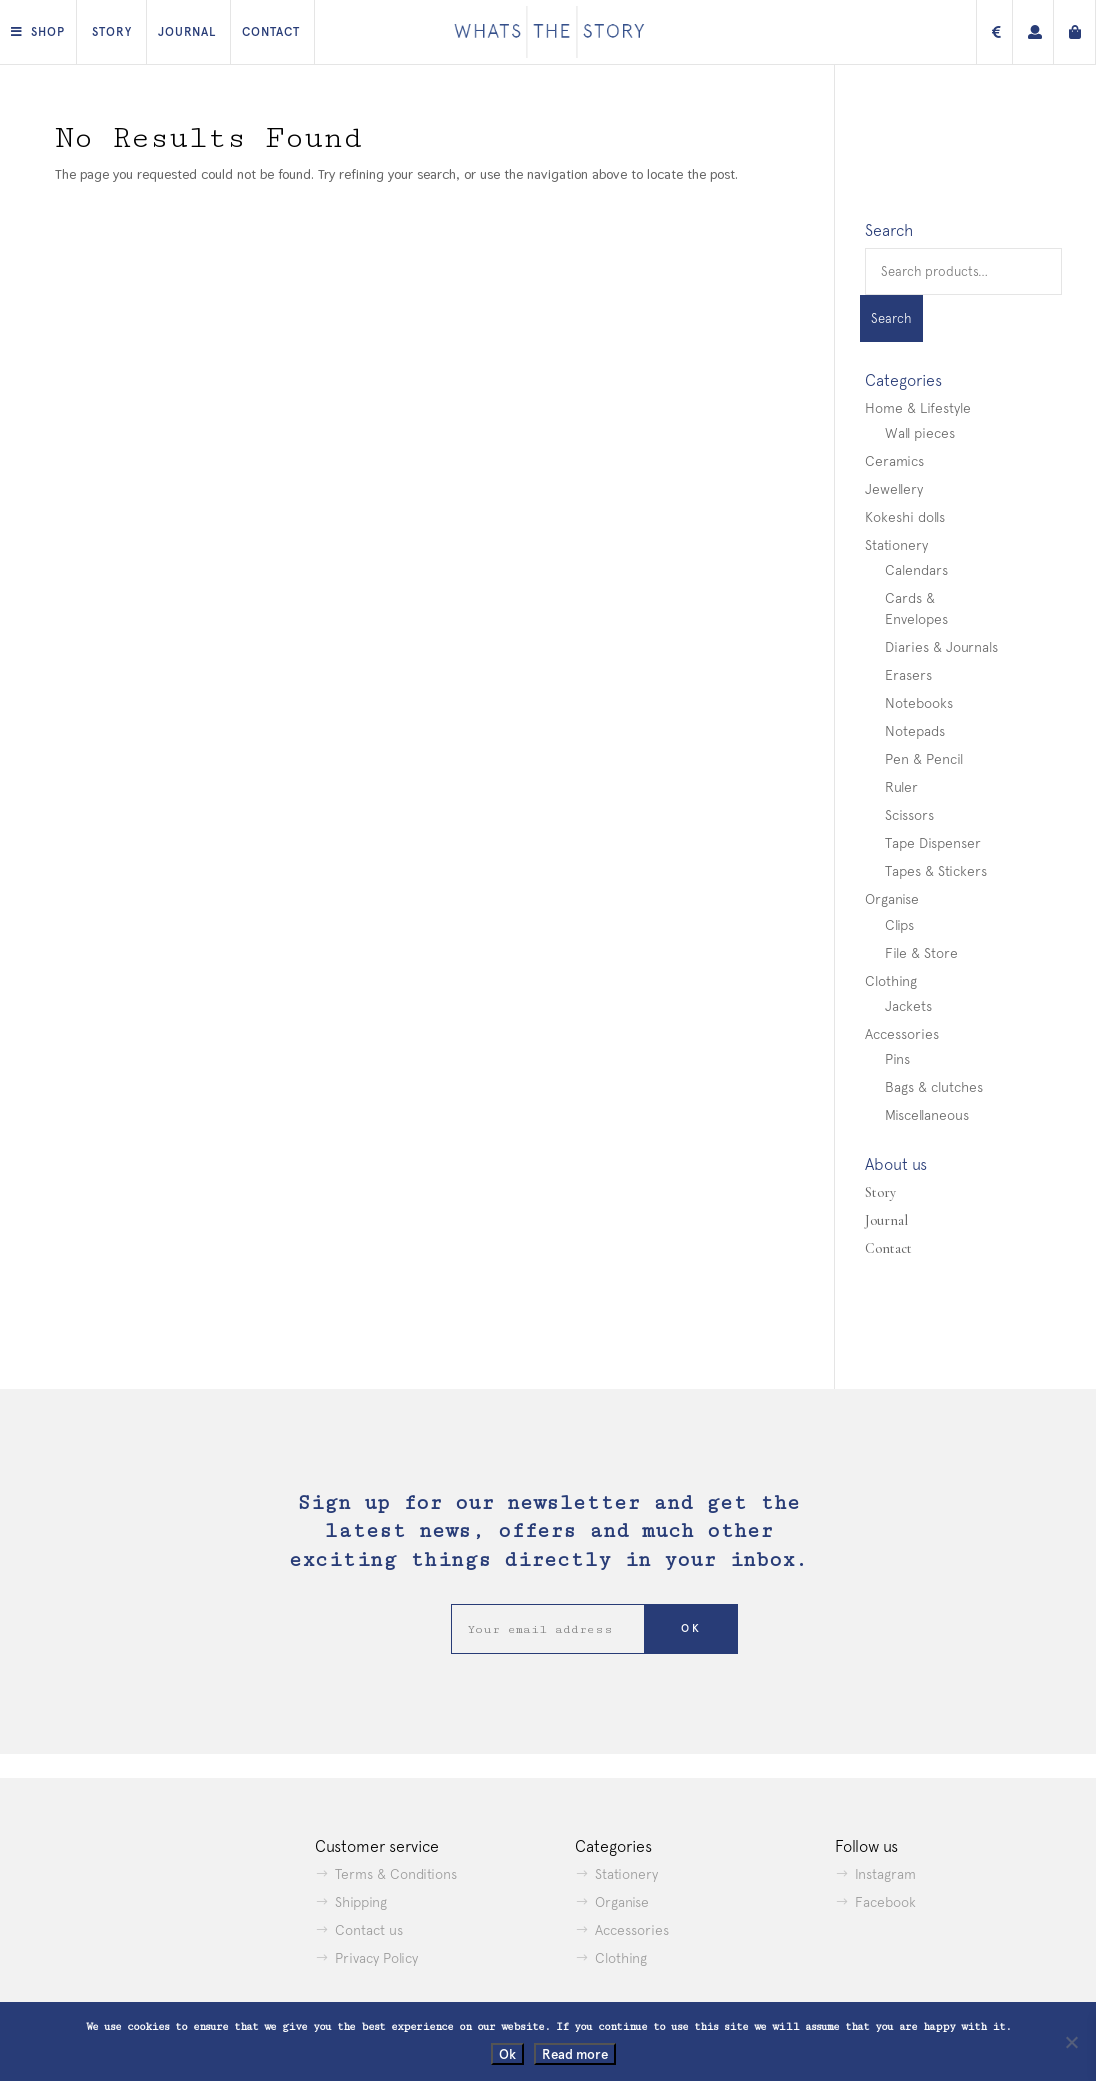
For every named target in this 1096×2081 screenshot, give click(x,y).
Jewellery (894, 489)
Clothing (891, 981)
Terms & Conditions (396, 1874)
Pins (897, 1059)
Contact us (369, 1930)
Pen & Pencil (924, 759)
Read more (575, 2054)
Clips (899, 925)
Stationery (896, 545)
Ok (507, 2054)
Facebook (885, 1902)
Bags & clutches (934, 1087)
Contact (271, 32)
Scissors (909, 815)
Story (112, 32)
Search (891, 318)
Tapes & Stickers (936, 871)
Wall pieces (920, 433)
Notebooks (919, 703)
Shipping (361, 1902)
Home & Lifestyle (918, 408)
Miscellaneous (927, 1115)
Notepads (915, 731)
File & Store (921, 953)
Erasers (908, 675)
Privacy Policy (376, 1958)
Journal (187, 32)
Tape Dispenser (933, 843)
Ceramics (894, 461)
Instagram (885, 1874)
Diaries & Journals (941, 647)
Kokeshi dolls (905, 517)
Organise (892, 899)
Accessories (902, 1034)
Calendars (916, 570)
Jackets (908, 1006)
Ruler (901, 787)
